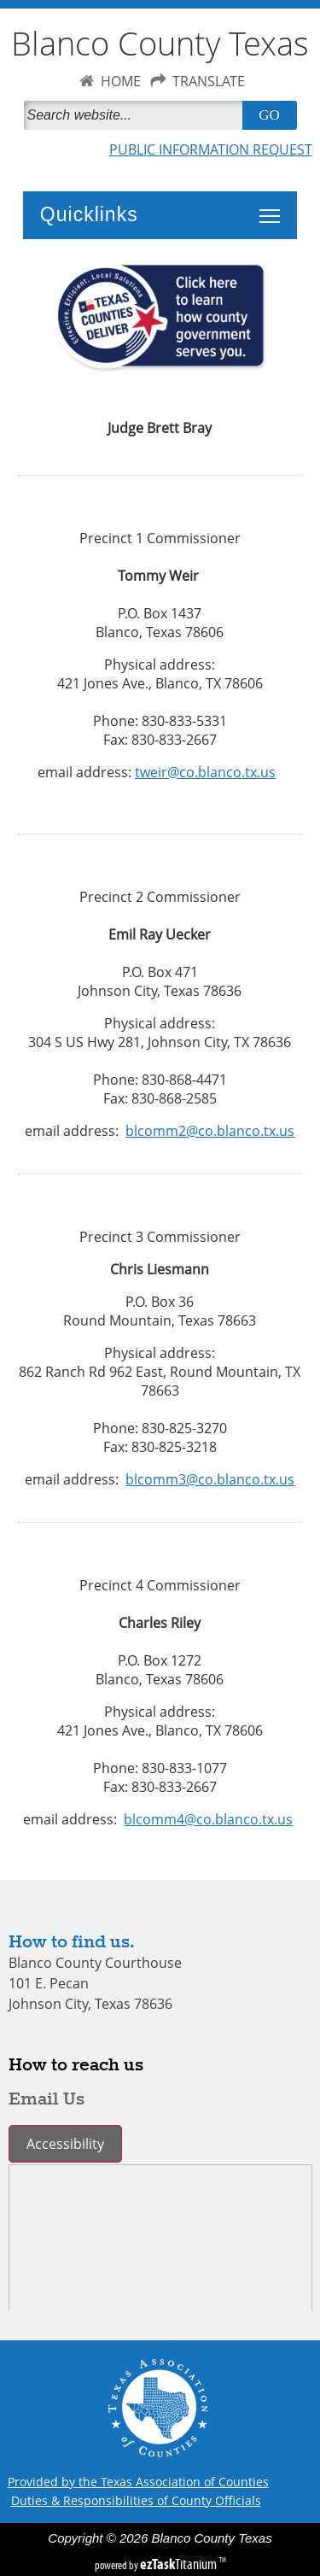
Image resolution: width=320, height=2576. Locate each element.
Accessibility (65, 2143)
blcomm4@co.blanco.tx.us (208, 1819)
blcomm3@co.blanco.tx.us (209, 1479)
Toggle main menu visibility (273, 206)
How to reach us (76, 2065)
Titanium (179, 2564)
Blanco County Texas (160, 43)
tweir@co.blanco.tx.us (205, 772)
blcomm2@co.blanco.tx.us (209, 1130)
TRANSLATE (208, 81)
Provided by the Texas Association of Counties (138, 2482)
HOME (121, 81)
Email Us (46, 2099)
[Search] (136, 115)
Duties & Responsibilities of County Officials (136, 2500)
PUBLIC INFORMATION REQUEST (210, 149)
